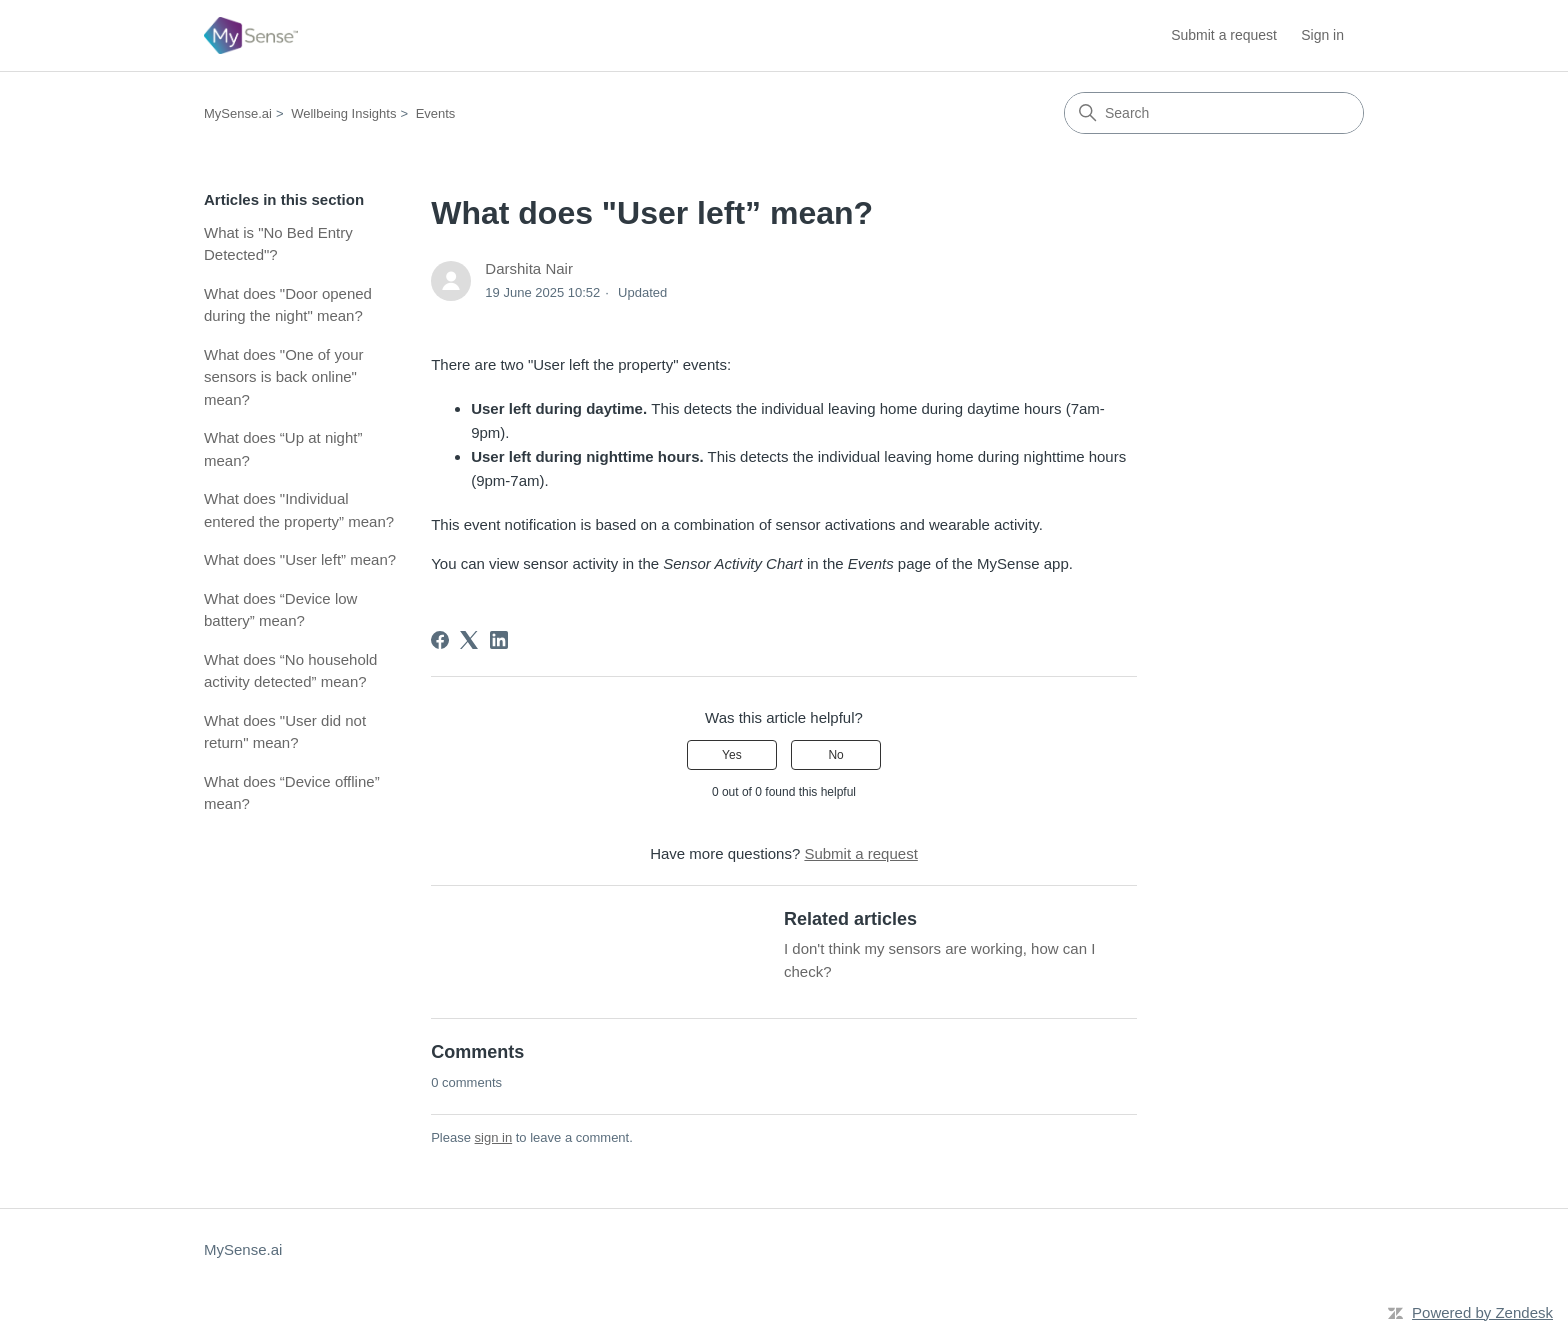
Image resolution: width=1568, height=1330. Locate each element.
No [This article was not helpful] (835, 755)
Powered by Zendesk (1482, 1312)
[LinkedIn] (499, 640)
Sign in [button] (1322, 35)
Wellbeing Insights (343, 113)
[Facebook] (440, 640)
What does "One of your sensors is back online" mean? (284, 377)
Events (436, 113)
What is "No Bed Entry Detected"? (278, 244)
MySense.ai (238, 113)
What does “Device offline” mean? (292, 793)
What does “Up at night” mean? (283, 449)
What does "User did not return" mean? (285, 732)
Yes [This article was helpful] (732, 755)
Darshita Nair (529, 268)
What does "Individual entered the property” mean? (299, 510)
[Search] (1214, 113)
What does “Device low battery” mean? (280, 610)
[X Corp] (469, 640)
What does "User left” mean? (300, 559)
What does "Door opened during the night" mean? (288, 305)
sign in (494, 1137)
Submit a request (1224, 35)
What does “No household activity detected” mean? (290, 671)
